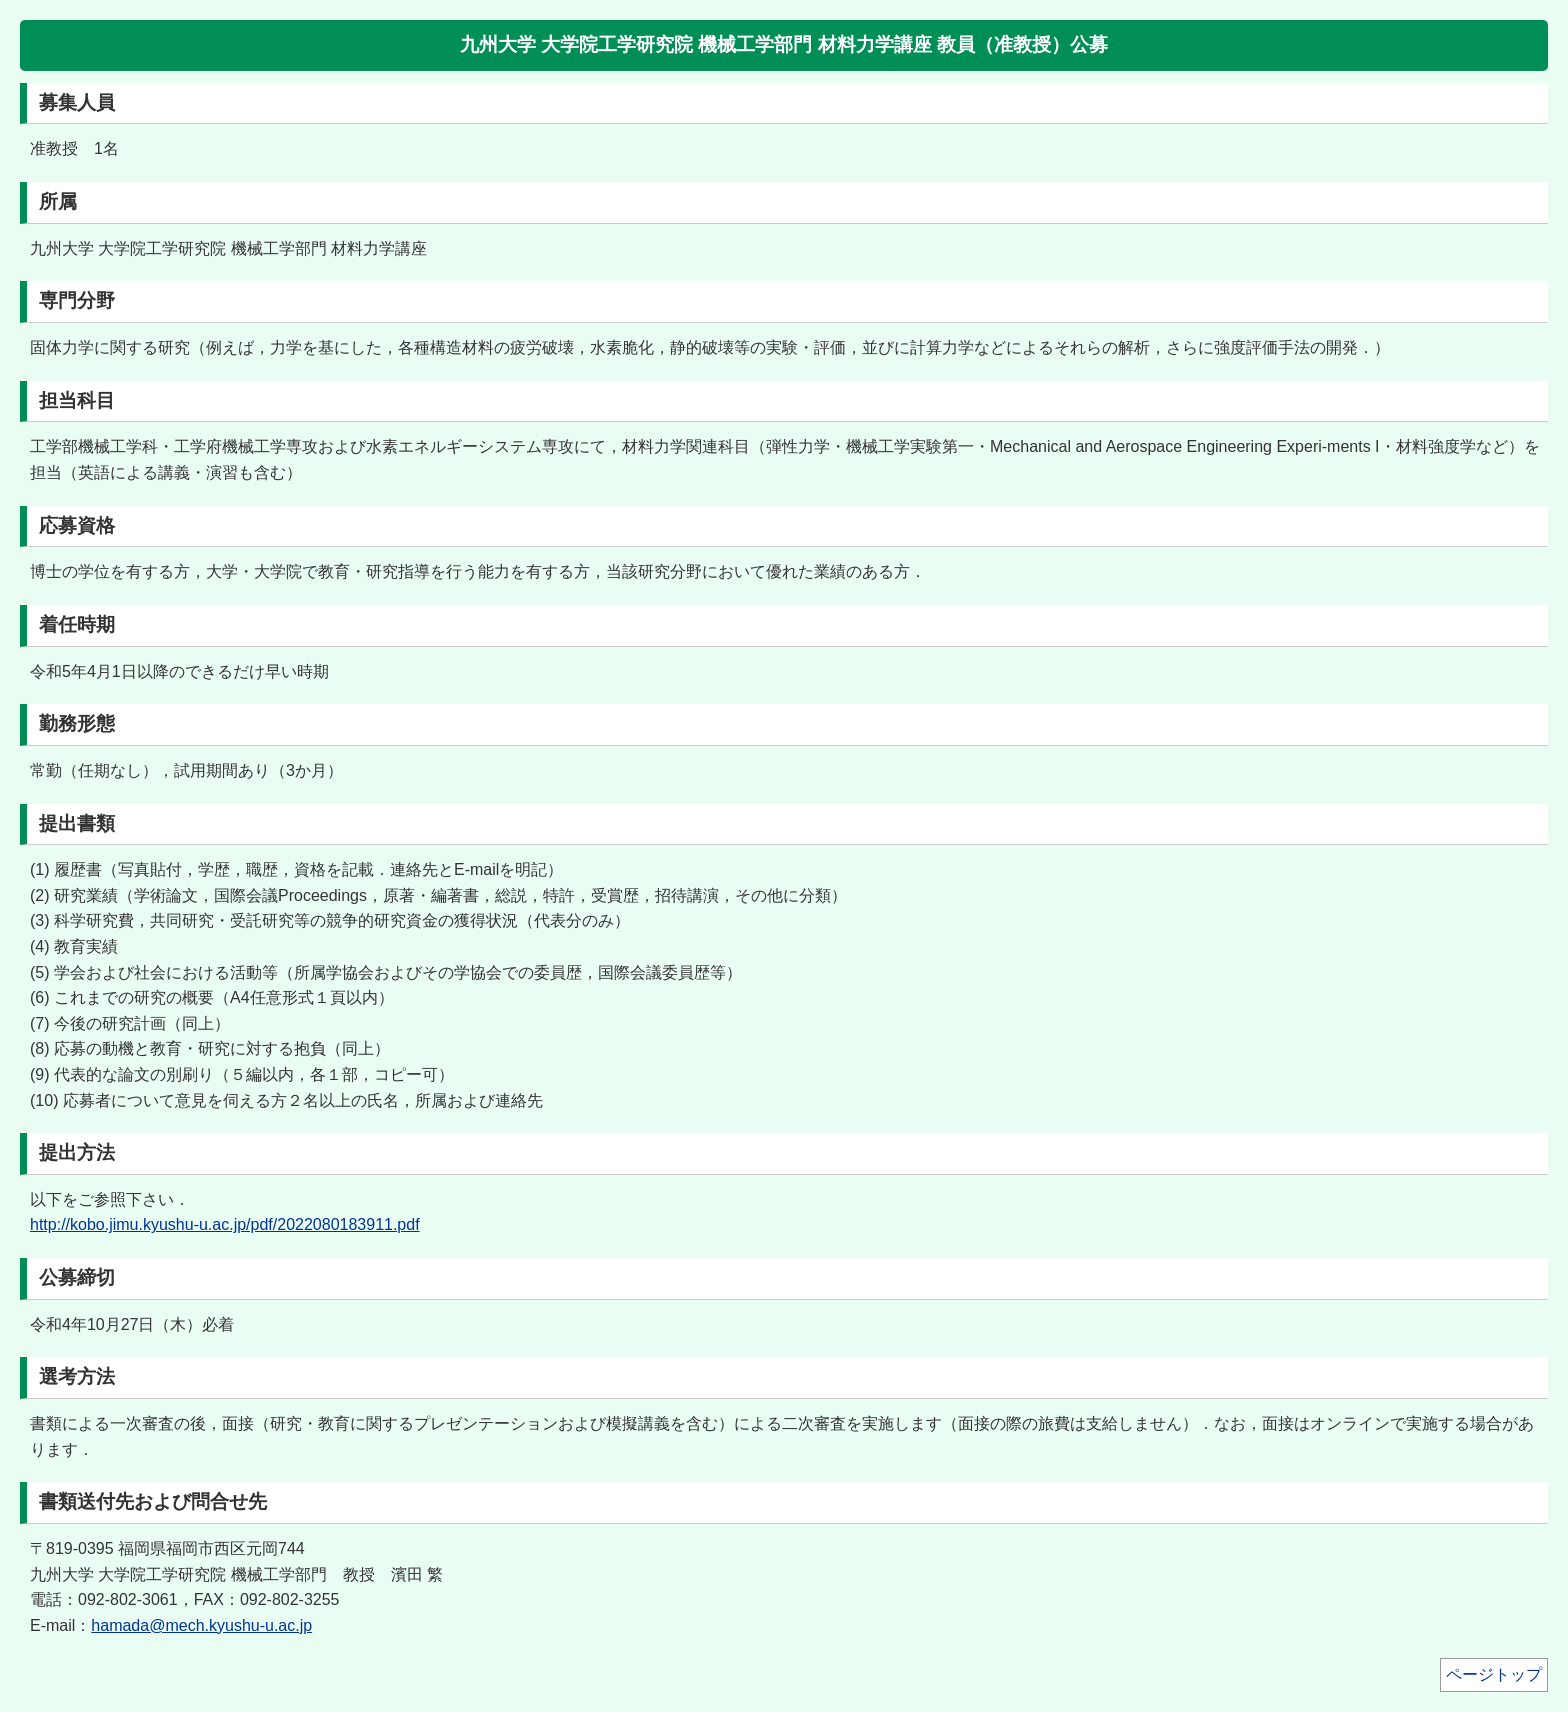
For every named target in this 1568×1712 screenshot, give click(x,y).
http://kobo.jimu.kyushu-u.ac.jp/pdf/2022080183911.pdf (225, 1224)
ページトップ (1494, 1674)
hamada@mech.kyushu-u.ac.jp (201, 1625)
